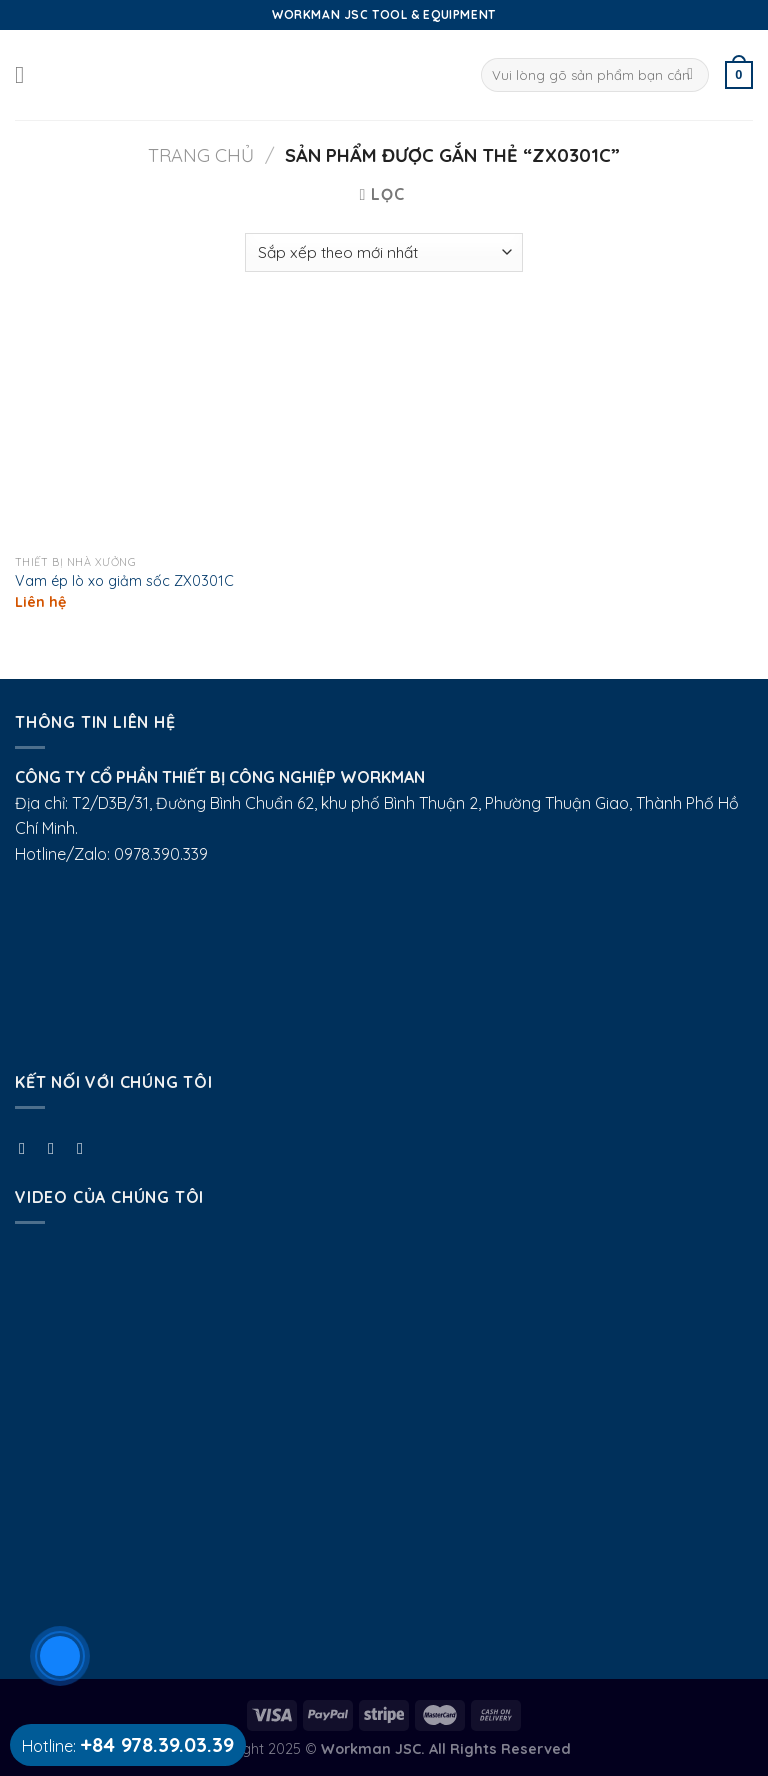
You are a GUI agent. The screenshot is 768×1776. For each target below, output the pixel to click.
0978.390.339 (161, 854)
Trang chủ (201, 155)
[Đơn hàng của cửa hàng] (383, 252)
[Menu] (27, 74)
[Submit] (690, 75)
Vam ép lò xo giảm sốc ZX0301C (124, 581)
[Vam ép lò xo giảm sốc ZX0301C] (131, 428)
